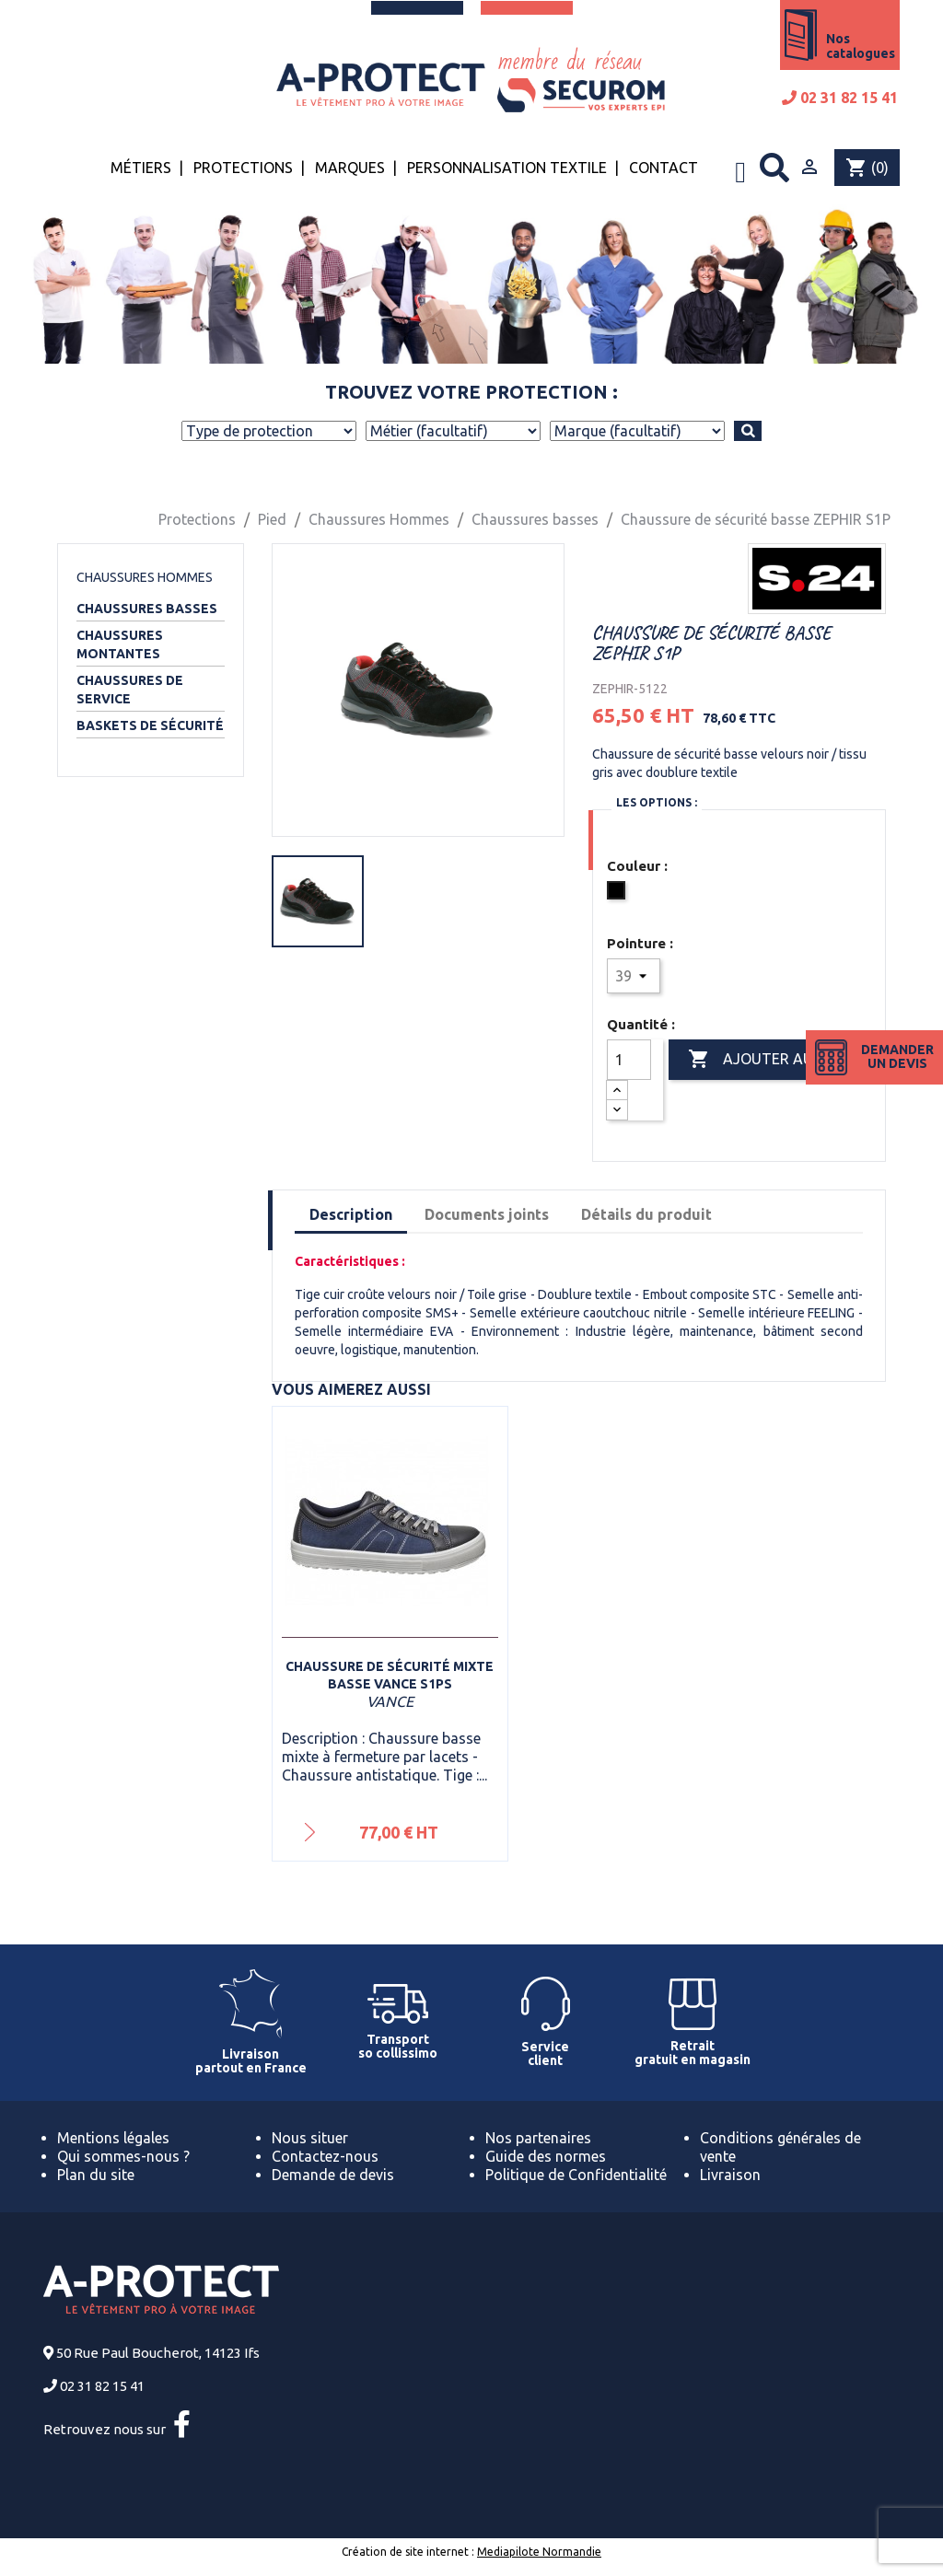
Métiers (141, 167)
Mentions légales (113, 2137)
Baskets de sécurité (150, 725)
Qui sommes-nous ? (123, 2156)
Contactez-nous (325, 2156)
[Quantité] (629, 1059)
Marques (350, 167)
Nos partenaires (538, 2137)
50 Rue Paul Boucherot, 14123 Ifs (158, 2353)
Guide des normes (545, 2156)
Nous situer (310, 2137)
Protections (243, 167)
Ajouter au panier (777, 1060)
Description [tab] (350, 1214)
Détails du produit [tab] (646, 1214)
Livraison (730, 2174)
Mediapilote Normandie (539, 2552)
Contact (663, 167)
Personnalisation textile (507, 167)
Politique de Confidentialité (576, 2174)
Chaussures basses (146, 608)
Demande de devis (333, 2174)
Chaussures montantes (119, 644)
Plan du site (95, 2174)
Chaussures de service (129, 689)
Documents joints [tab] (487, 1214)
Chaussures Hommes (144, 577)
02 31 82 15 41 (840, 97)
